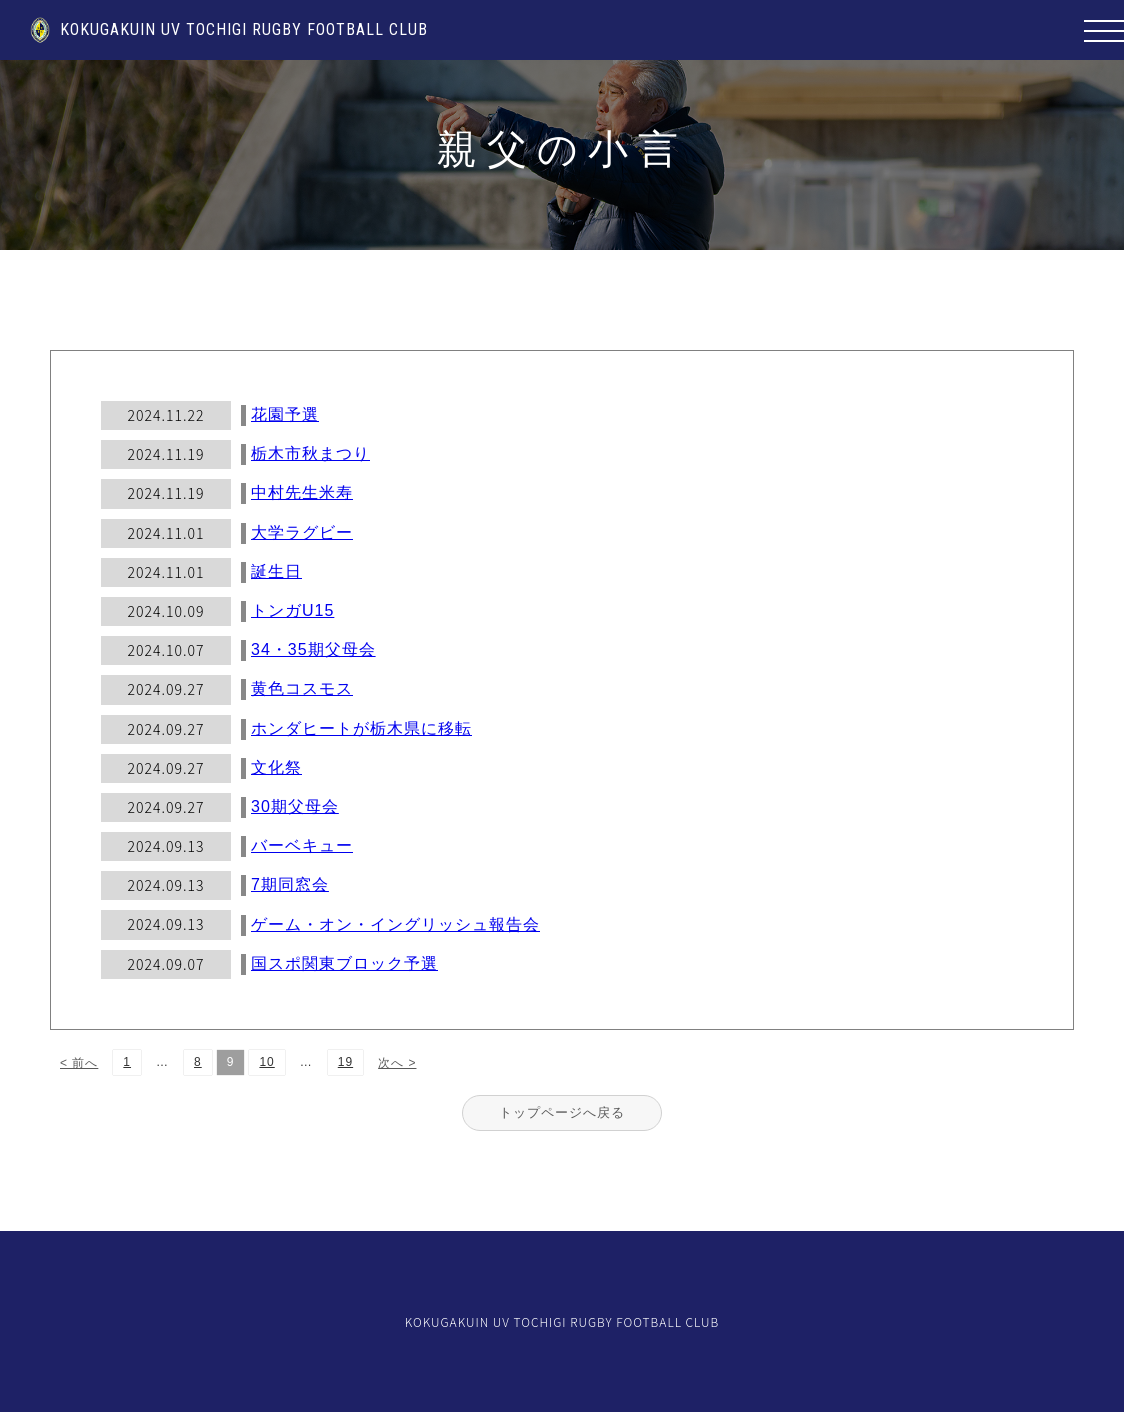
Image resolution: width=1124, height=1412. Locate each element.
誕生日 (276, 571)
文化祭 (276, 767)
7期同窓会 (290, 884)
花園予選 (285, 414)
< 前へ (79, 1063)
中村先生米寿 (302, 492)
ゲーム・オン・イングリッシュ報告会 (395, 924)
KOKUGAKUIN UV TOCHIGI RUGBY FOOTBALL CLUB (229, 29)
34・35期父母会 (313, 649)
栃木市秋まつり (310, 453)
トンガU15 (292, 610)
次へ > (397, 1063)
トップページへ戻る (562, 1112)
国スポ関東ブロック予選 (344, 963)
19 (345, 1062)
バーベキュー (302, 845)
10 (266, 1062)
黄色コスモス (302, 688)
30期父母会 (295, 806)
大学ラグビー (302, 532)
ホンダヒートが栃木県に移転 (361, 728)
